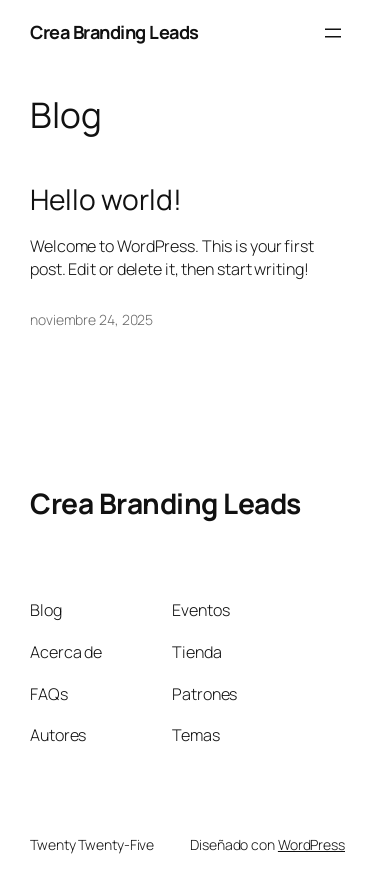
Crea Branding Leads (114, 32)
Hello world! (106, 200)
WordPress (311, 844)
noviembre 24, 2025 (91, 319)
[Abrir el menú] (333, 33)
